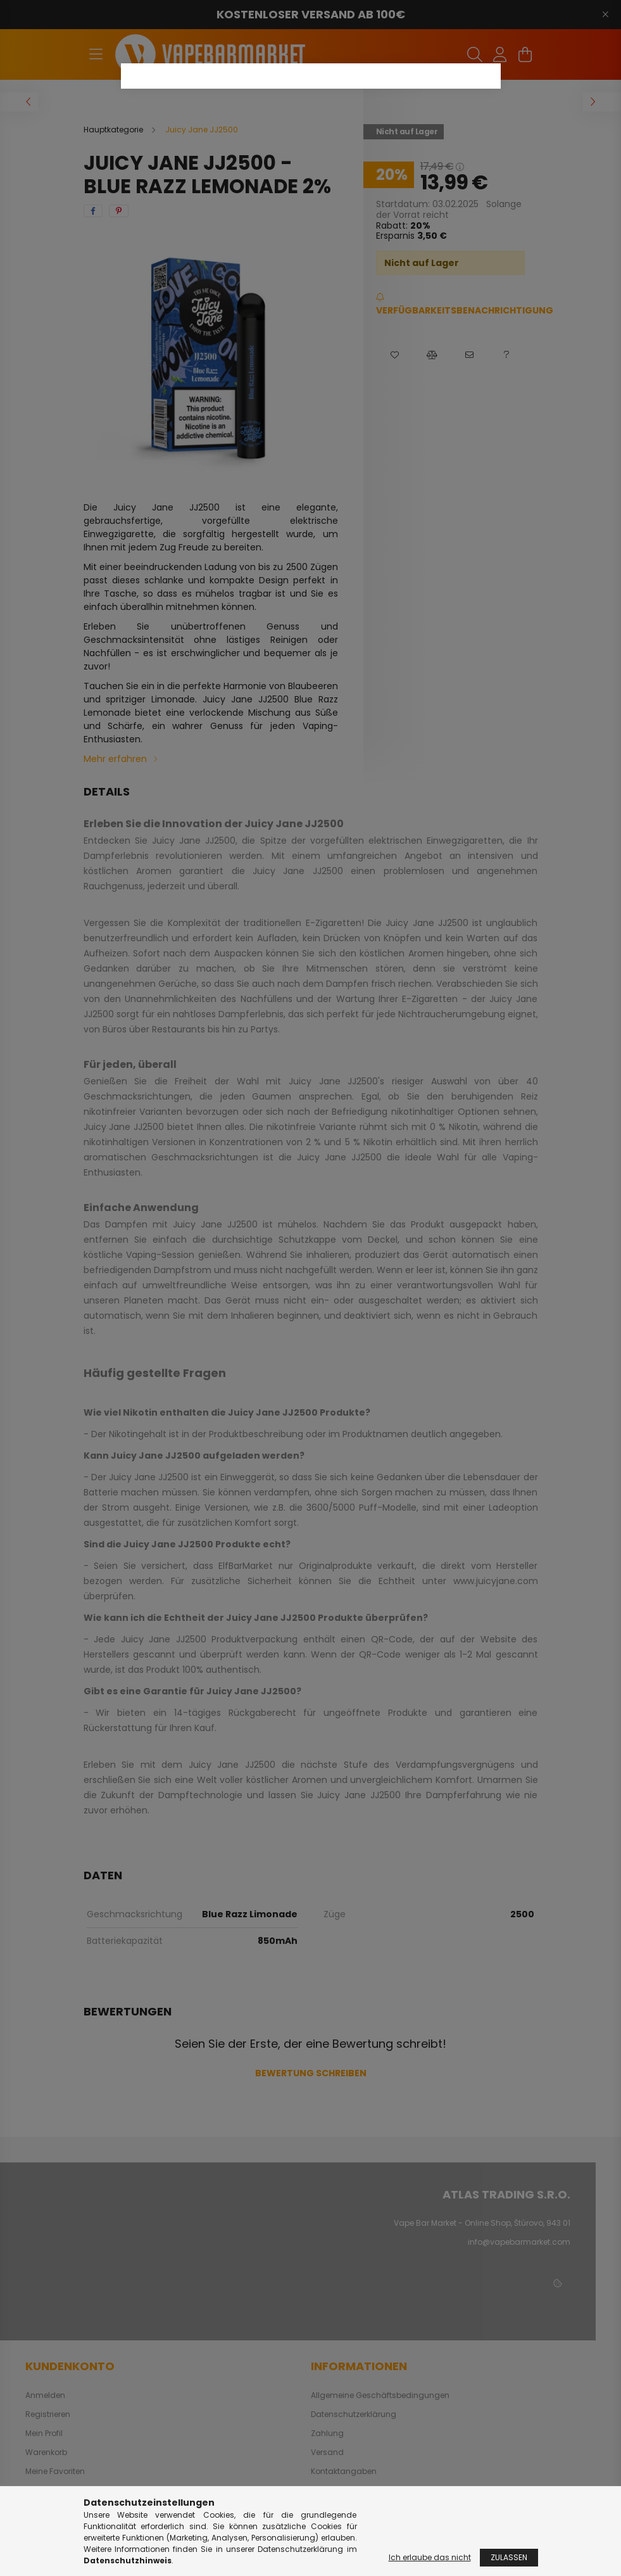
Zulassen (509, 2557)
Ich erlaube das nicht (430, 2557)
